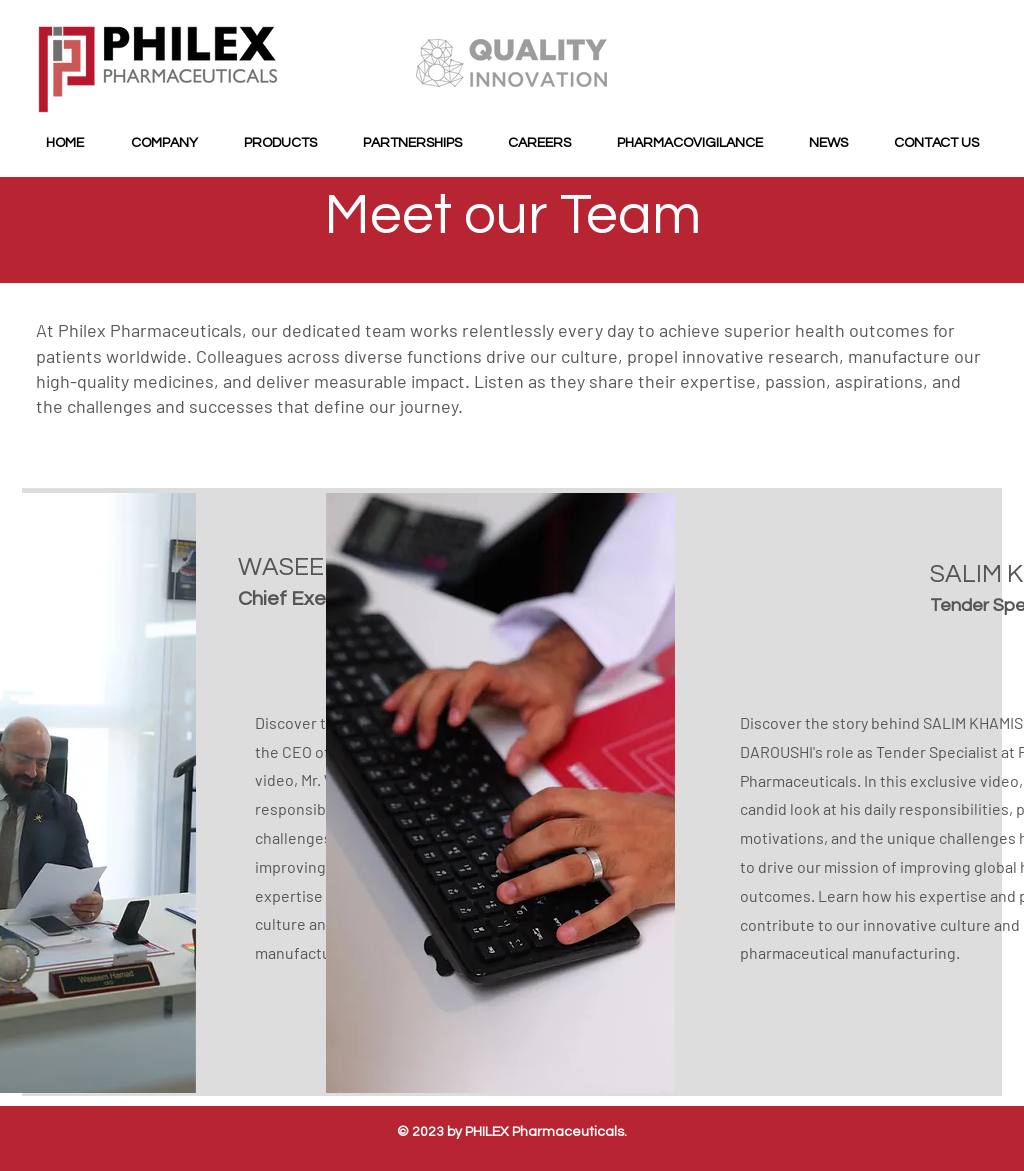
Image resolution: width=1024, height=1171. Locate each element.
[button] (164, 143)
